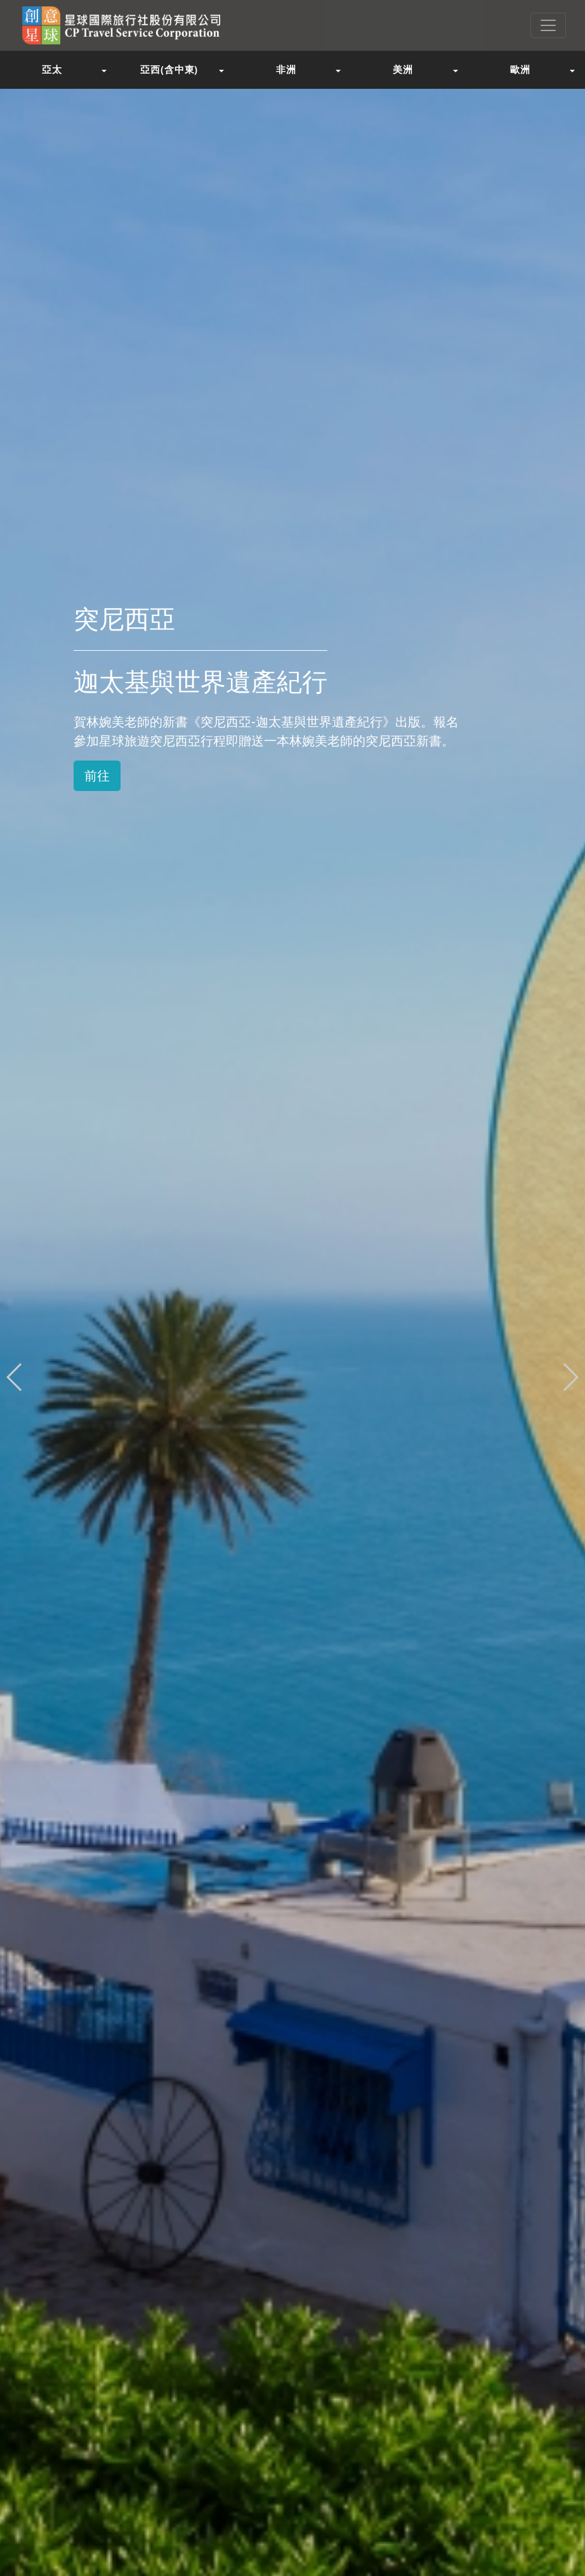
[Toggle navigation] (548, 25)
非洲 (286, 69)
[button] (570, 1377)
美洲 (403, 69)
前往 (97, 776)
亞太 (52, 69)
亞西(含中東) (169, 69)
